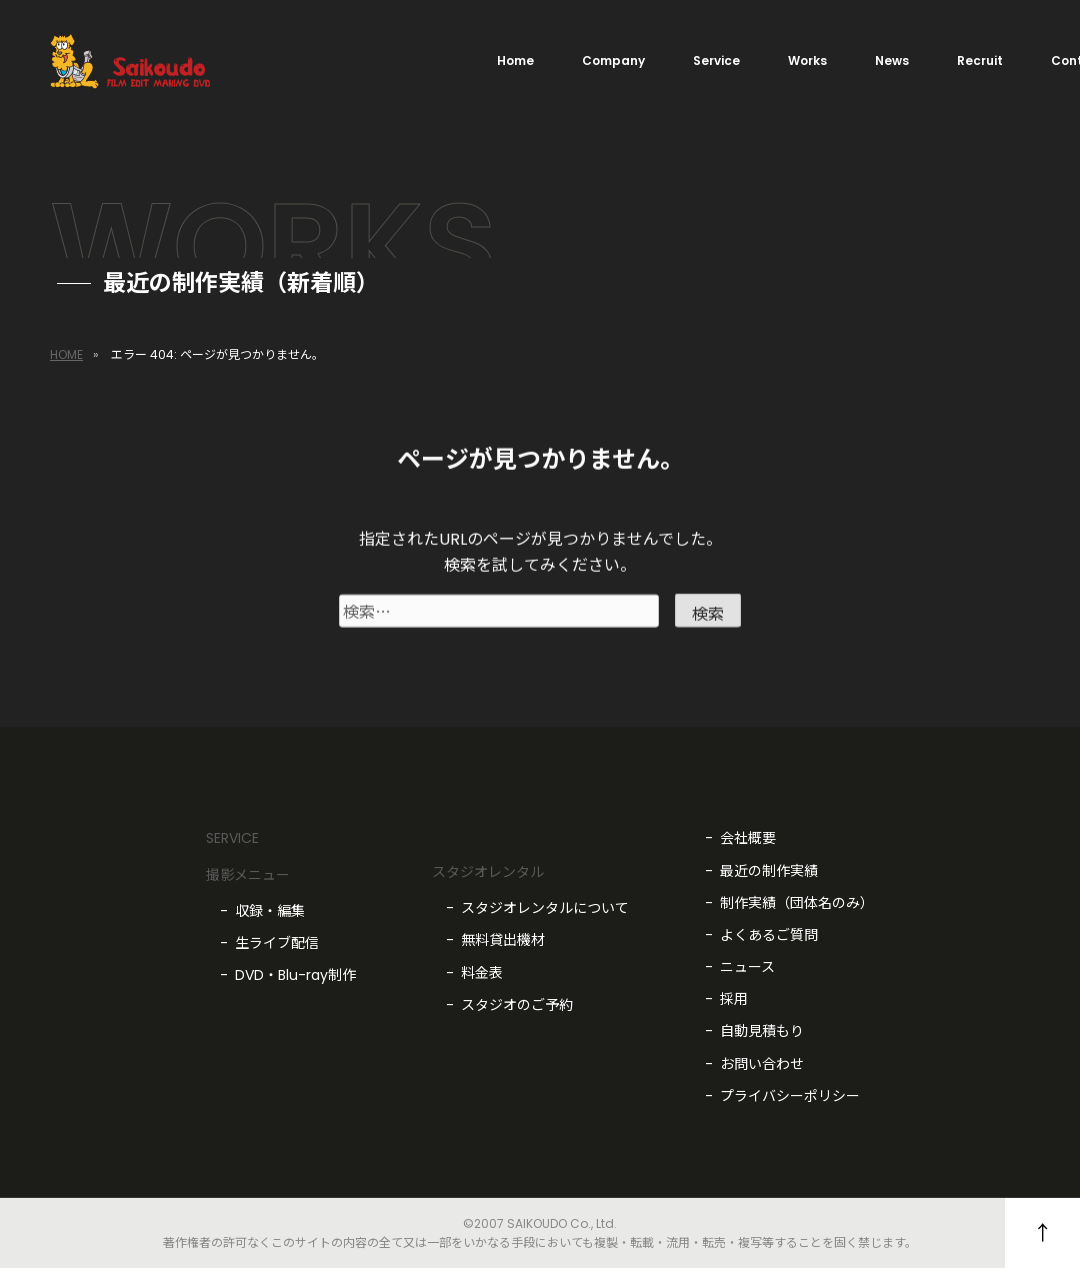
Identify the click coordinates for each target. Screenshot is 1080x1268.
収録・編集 (270, 911)
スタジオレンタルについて (545, 908)
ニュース (747, 967)
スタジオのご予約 (517, 1005)
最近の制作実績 (769, 871)
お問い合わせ (762, 1064)
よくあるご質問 (769, 935)
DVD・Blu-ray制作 (295, 975)
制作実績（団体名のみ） (797, 903)
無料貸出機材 (503, 940)
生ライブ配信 (277, 943)
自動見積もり (762, 1031)
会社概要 (748, 838)
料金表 (482, 973)
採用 (734, 999)
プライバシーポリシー (790, 1096)
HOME (66, 354)
